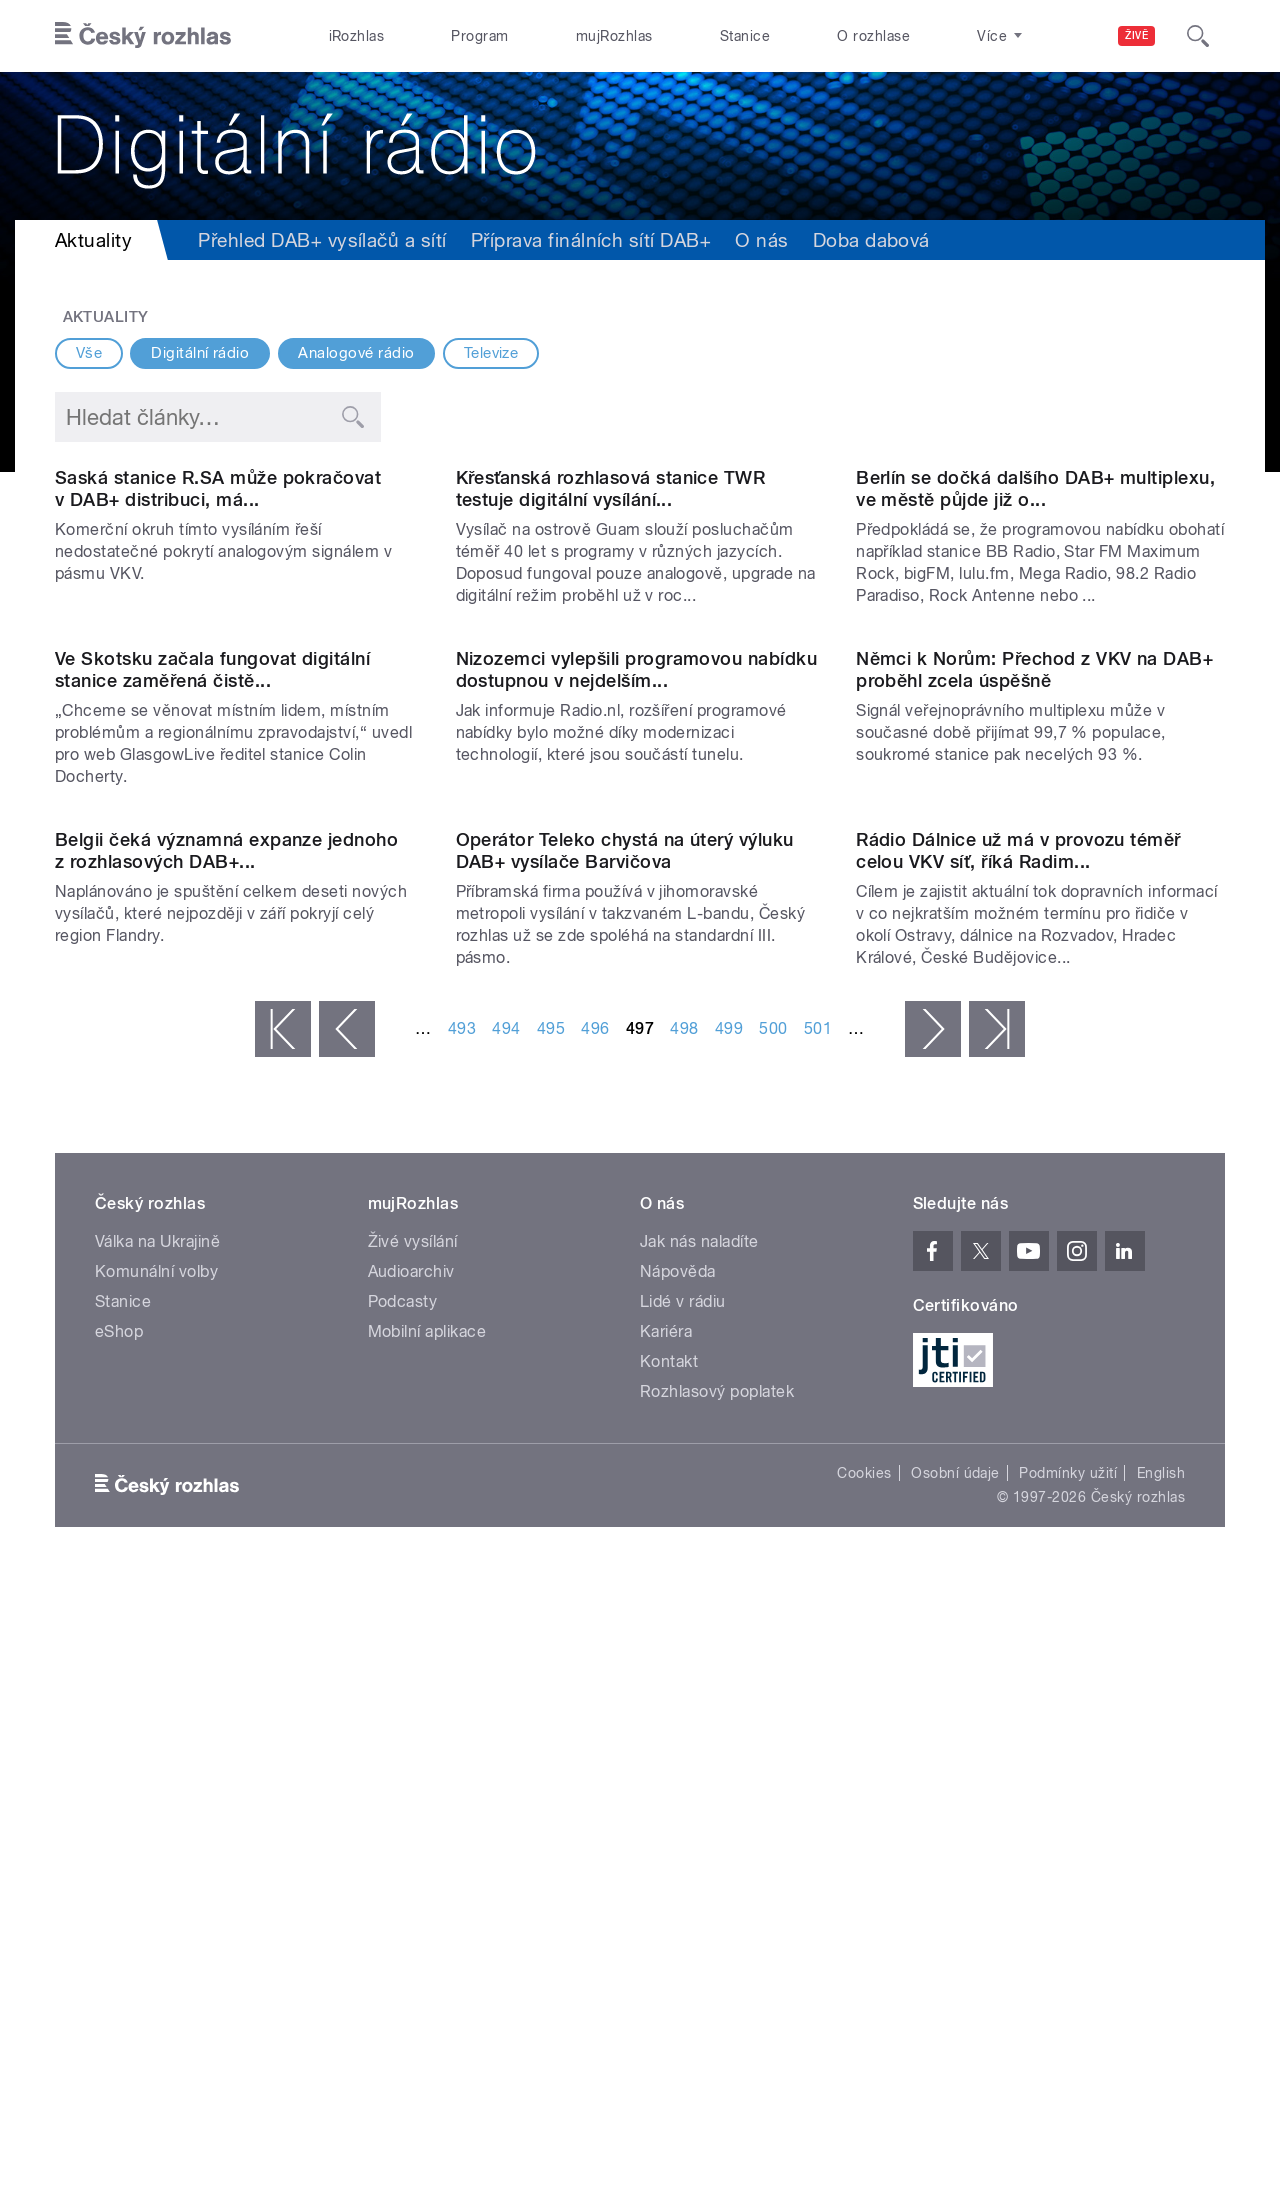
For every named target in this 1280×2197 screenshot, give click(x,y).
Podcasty (403, 1922)
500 (773, 1649)
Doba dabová (871, 240)
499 (729, 1649)
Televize (491, 353)
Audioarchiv (411, 1892)
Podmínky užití (1068, 2094)
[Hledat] (1198, 36)
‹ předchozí (347, 1650)
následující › (933, 1650)
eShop (119, 1952)
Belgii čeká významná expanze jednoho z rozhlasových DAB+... (226, 1471)
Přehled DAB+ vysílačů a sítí (322, 240)
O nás (761, 240)
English (1161, 2094)
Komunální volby (156, 1892)
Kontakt (669, 1982)
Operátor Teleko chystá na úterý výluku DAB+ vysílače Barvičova (625, 1471)
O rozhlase (873, 36)
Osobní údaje (955, 2094)
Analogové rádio (356, 353)
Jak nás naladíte (699, 1862)
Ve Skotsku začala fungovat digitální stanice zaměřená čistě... (212, 1083)
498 (684, 1649)
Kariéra (666, 1952)
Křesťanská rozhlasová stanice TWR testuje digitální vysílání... (611, 695)
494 (506, 1649)
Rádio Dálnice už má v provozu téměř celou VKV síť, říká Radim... (1018, 1471)
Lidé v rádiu (683, 1922)
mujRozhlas (614, 36)
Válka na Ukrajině (157, 1862)
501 (818, 1649)
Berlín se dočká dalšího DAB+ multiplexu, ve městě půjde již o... (1035, 695)
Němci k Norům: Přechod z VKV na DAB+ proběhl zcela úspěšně (1034, 1083)
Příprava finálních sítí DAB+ (591, 240)
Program (479, 36)
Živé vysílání (413, 1862)
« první (283, 1650)
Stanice (745, 36)
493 (462, 1649)
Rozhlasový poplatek (717, 2012)
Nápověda (678, 1892)
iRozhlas (357, 36)
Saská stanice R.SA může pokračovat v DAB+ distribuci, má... (218, 695)
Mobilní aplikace (427, 1952)
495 (551, 1649)
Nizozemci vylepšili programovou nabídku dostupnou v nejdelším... (637, 1083)
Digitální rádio (200, 353)
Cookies (864, 2094)
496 (595, 1649)
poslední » (997, 1650)
